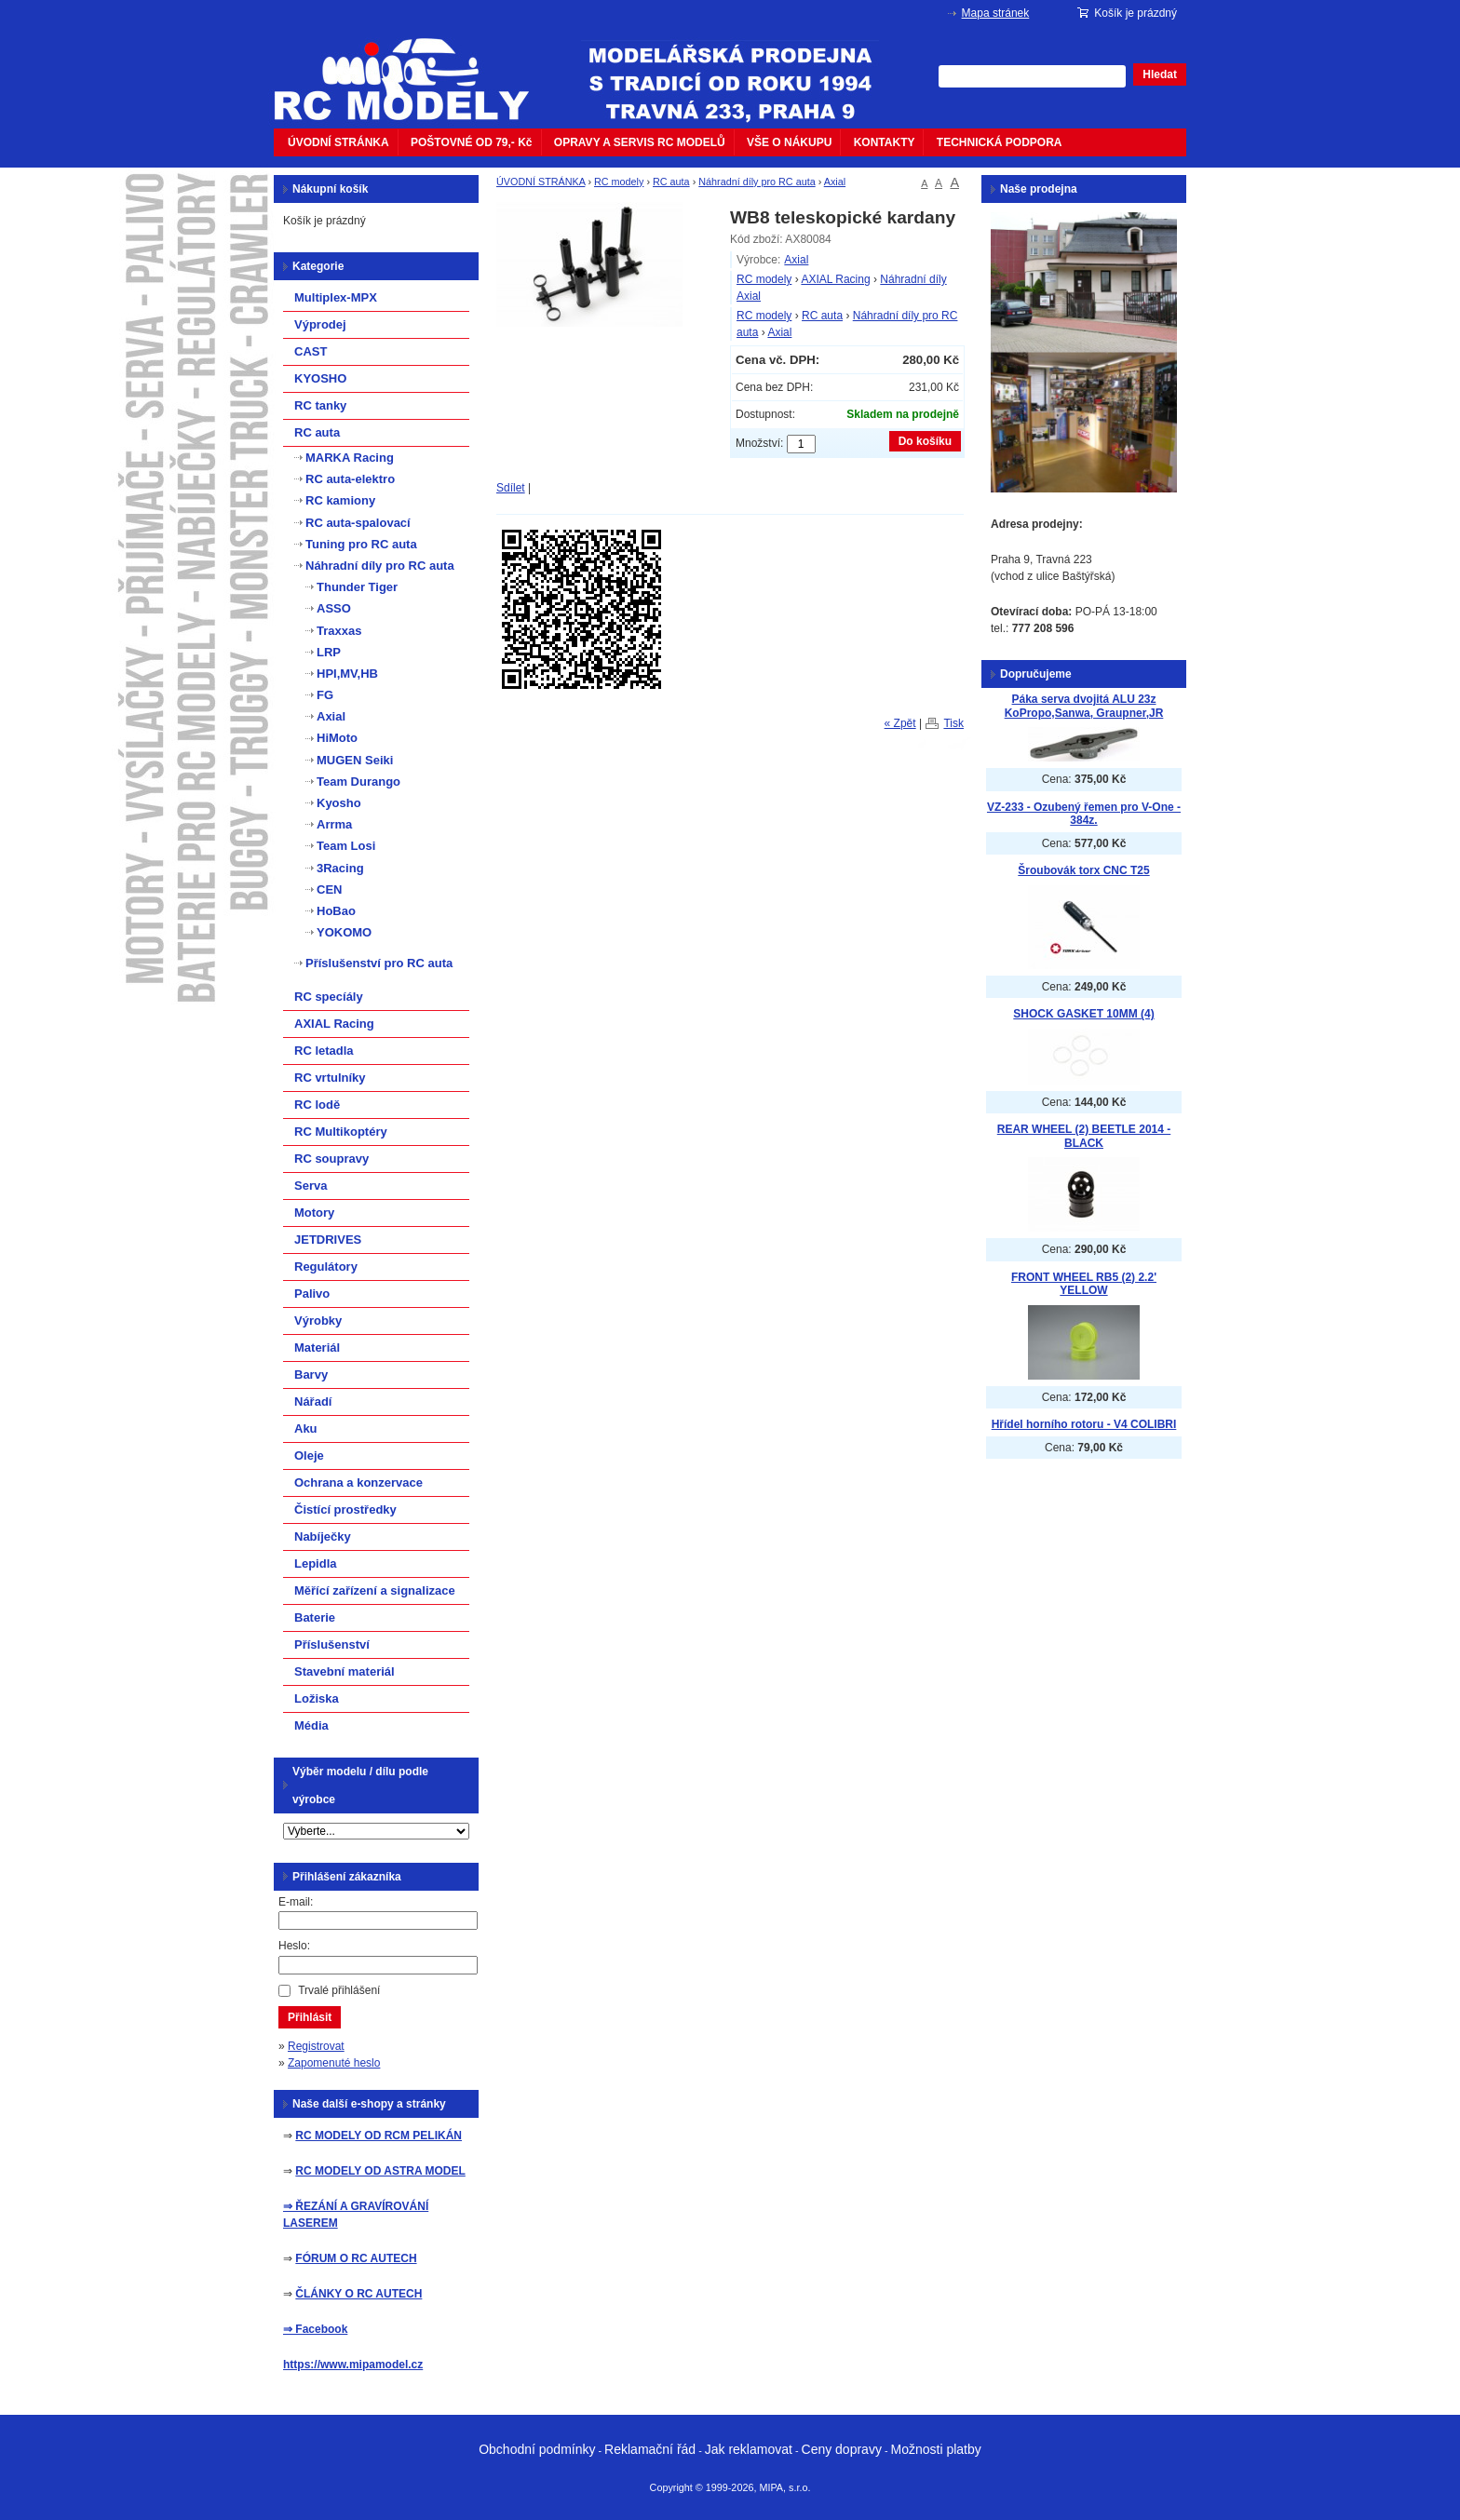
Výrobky (318, 1320)
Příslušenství (332, 1644)
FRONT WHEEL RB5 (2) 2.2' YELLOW (1083, 1284)
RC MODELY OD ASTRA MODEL (380, 2170)
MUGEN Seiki (355, 760)
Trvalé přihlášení (339, 1990)
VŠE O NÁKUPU (789, 142)
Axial (834, 181)
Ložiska (316, 1698)
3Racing (340, 868)
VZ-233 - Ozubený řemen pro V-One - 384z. (1084, 814)
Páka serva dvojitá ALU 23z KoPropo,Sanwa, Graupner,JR (1084, 706)
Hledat (1159, 74)
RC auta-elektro (350, 479)
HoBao (336, 911)
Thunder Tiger (357, 587)
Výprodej (320, 324)
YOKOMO (344, 932)
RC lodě (317, 1105)
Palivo (312, 1293)
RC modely (618, 181)
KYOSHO (320, 378)
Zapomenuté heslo (334, 2062)
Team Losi (346, 846)
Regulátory (326, 1266)
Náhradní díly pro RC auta (756, 181)
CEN (329, 889)
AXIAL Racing (835, 279)
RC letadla (324, 1051)
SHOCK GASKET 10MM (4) (1083, 1013)
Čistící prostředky (345, 1509)
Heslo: (294, 1945)
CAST (310, 351)
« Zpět (900, 723)
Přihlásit (309, 2017)
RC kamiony (340, 500)
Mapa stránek (996, 13)
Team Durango (358, 781)
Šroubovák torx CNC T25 (1083, 870)
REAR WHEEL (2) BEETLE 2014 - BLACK (1083, 1136)
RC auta (671, 181)
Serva (310, 1186)
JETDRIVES (327, 1240)
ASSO (334, 608)
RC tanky (320, 405)
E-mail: (295, 1901)
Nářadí (312, 1401)
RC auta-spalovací (358, 523)
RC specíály (328, 997)
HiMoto (337, 738)
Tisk (953, 723)
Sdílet (510, 487)
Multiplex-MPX (335, 297)
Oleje (309, 1455)
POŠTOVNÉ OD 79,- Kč (471, 142)
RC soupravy (331, 1159)
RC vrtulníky (330, 1078)
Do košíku (925, 441)
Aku (306, 1428)
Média (311, 1725)
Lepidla (315, 1563)
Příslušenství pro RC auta (379, 963)
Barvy (311, 1374)
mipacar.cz (413, 68)
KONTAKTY (884, 142)
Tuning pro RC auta (361, 544)
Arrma (334, 824)
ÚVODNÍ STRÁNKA (338, 142)
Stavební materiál (344, 1671)
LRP (329, 652)
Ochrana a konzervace (358, 1482)
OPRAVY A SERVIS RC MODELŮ (639, 142)
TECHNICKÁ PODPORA (999, 142)
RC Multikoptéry (340, 1132)
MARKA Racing (349, 458)
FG (325, 695)
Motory (314, 1213)
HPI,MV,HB (347, 674)
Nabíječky (322, 1536)
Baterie (314, 1617)
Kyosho (339, 803)
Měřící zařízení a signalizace (374, 1590)
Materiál (317, 1347)
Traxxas (339, 631)
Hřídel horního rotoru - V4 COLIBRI (1084, 1424)
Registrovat (316, 2046)
